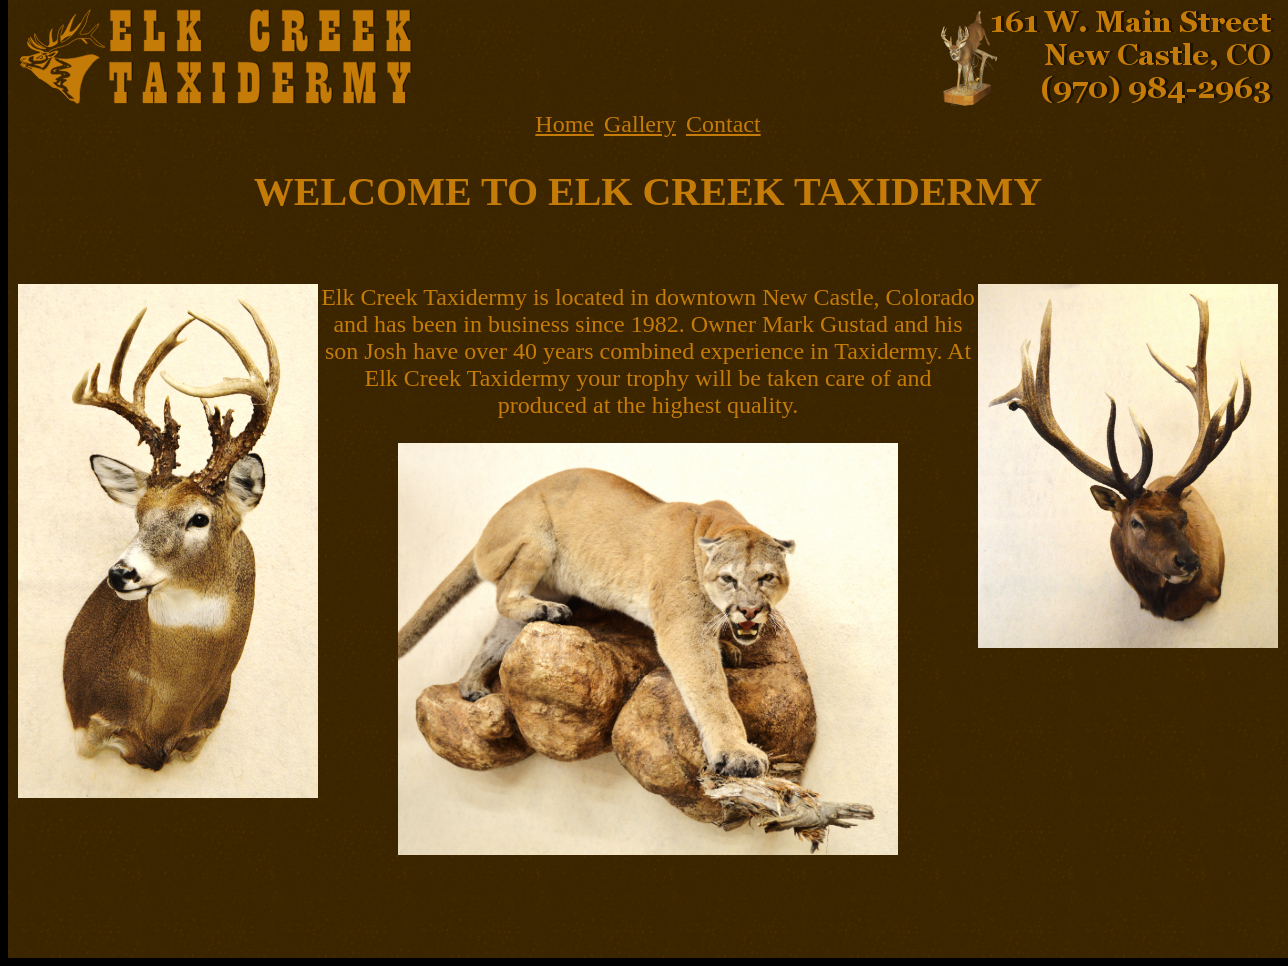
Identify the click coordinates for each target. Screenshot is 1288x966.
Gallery (640, 124)
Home (564, 124)
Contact (723, 124)
